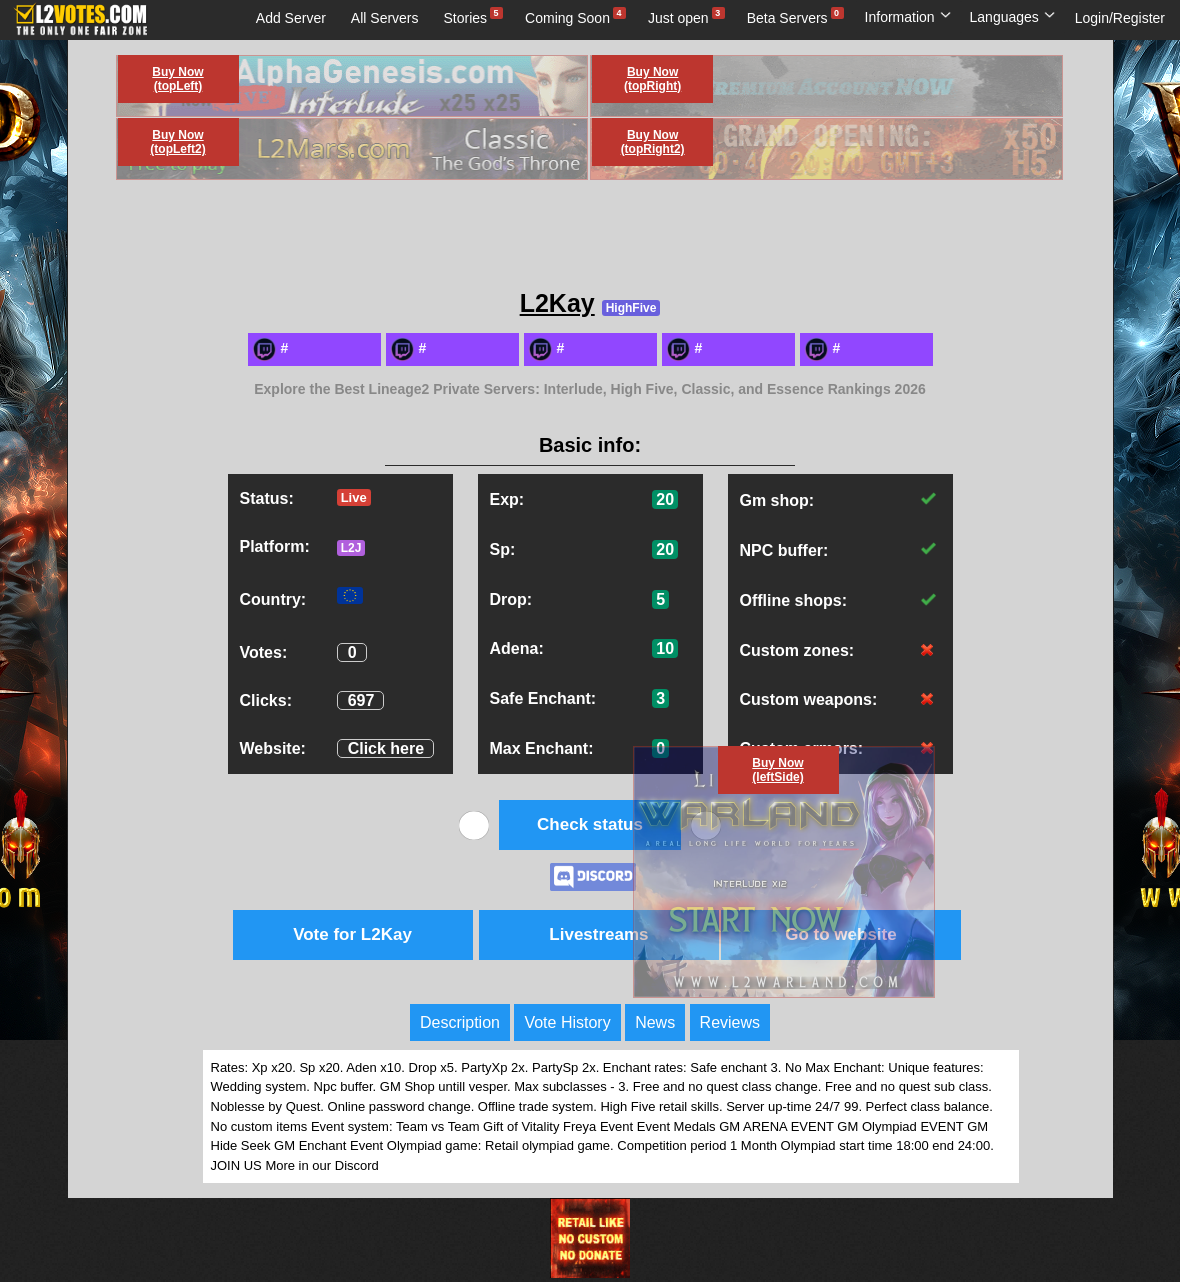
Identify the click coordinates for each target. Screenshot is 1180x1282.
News (655, 1022)
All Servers (385, 18)
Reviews (730, 1022)
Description (460, 1022)
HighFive (631, 308)
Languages (1013, 17)
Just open (678, 18)
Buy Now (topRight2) (653, 142)
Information (908, 17)
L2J (351, 548)
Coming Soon (567, 18)
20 (665, 499)
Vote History (567, 1022)
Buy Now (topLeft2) (177, 142)
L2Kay (557, 303)
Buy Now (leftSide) (777, 770)
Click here (386, 748)
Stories (466, 18)
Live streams (228, 54)
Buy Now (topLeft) (177, 79)
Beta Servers (787, 18)
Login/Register (1120, 18)
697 (361, 700)
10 (665, 648)
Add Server (291, 18)
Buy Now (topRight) (652, 79)
